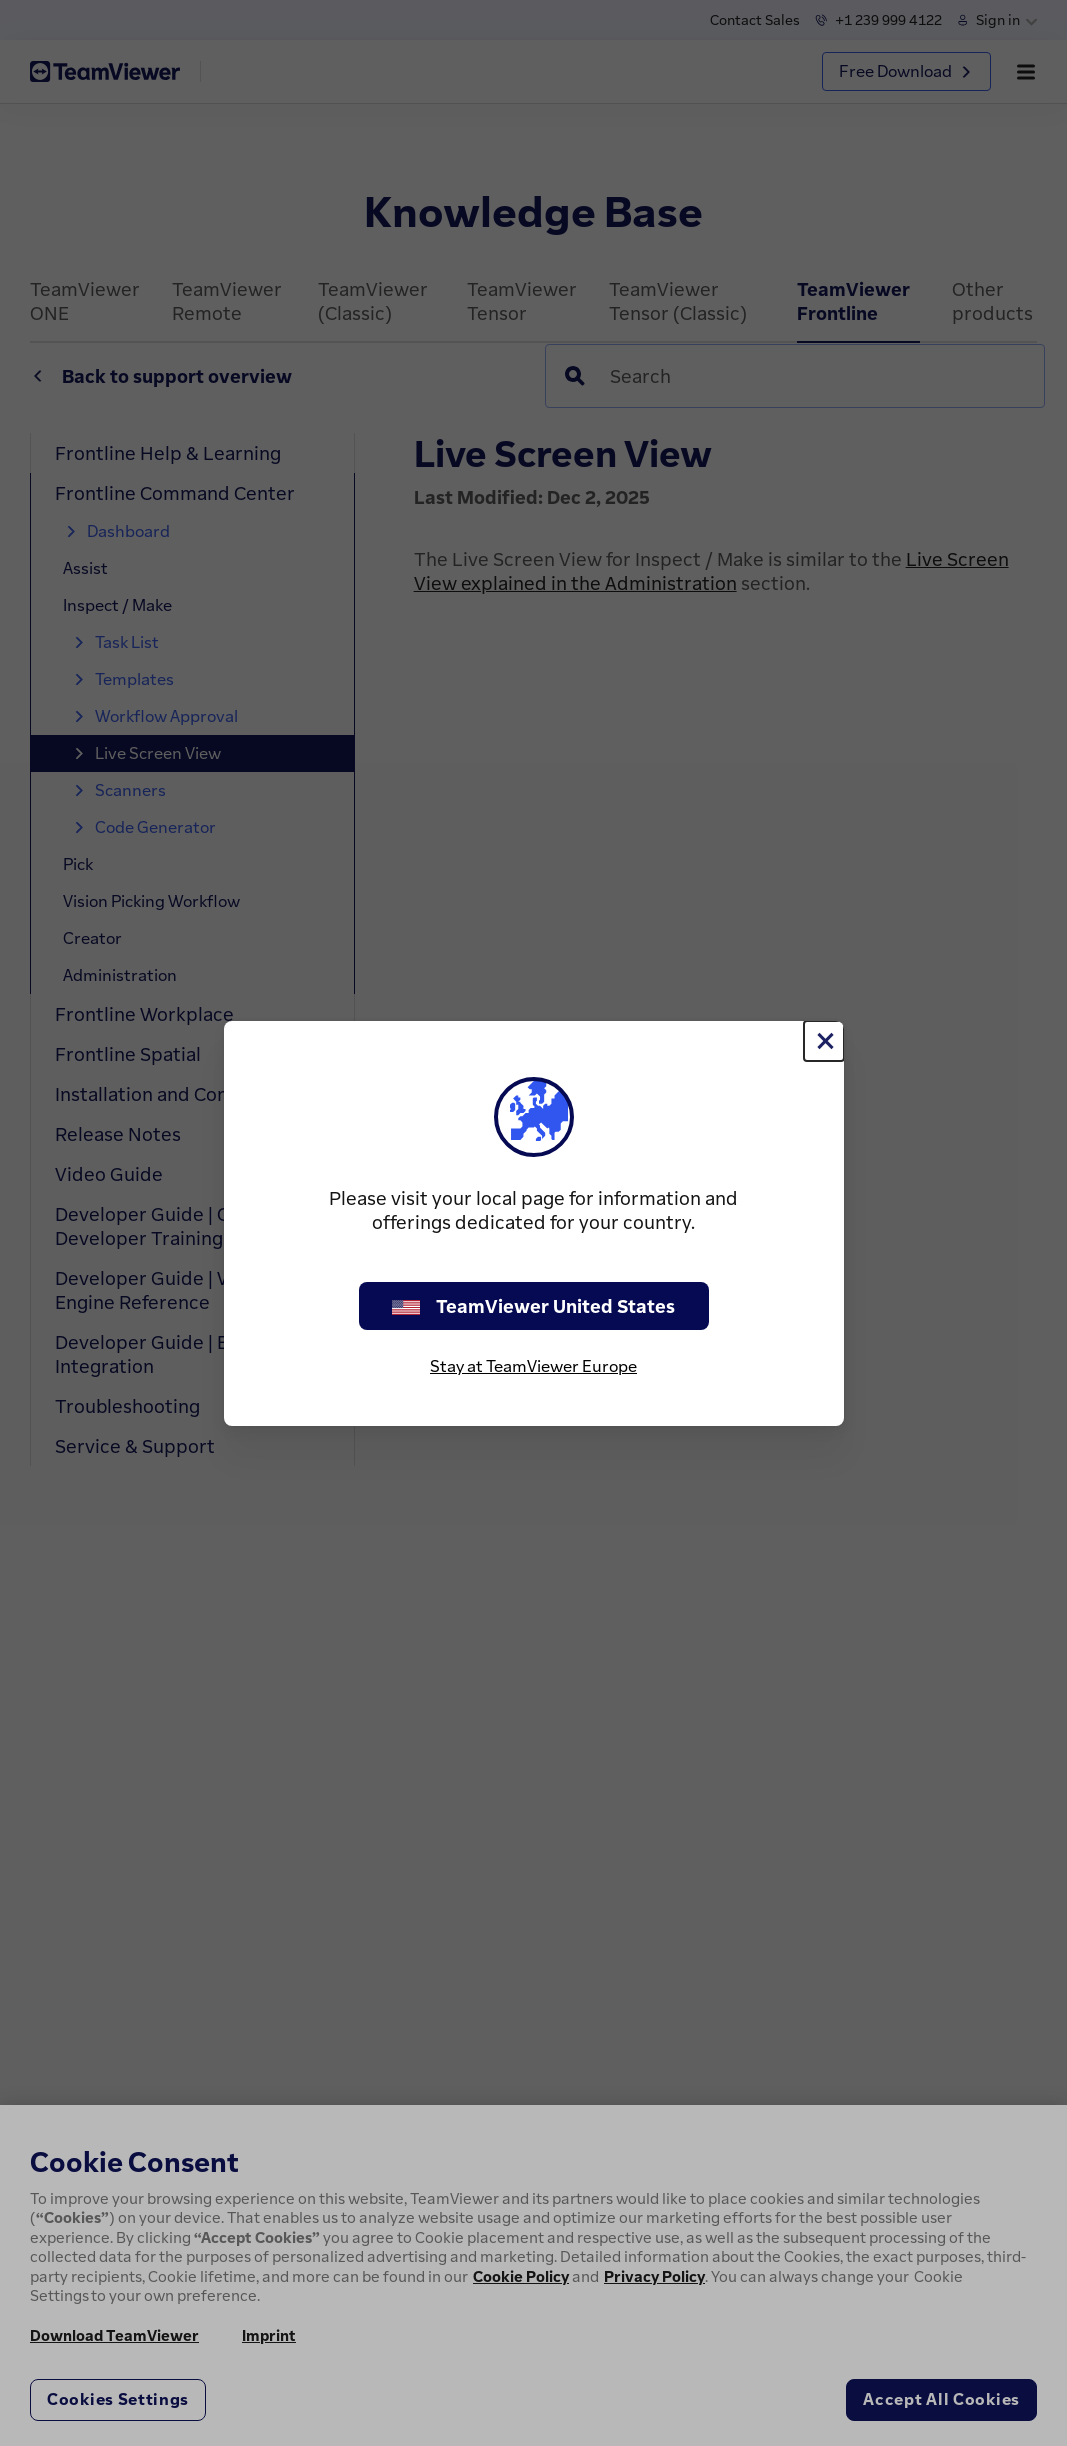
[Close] (824, 1041)
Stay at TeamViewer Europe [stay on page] (533, 1366)
